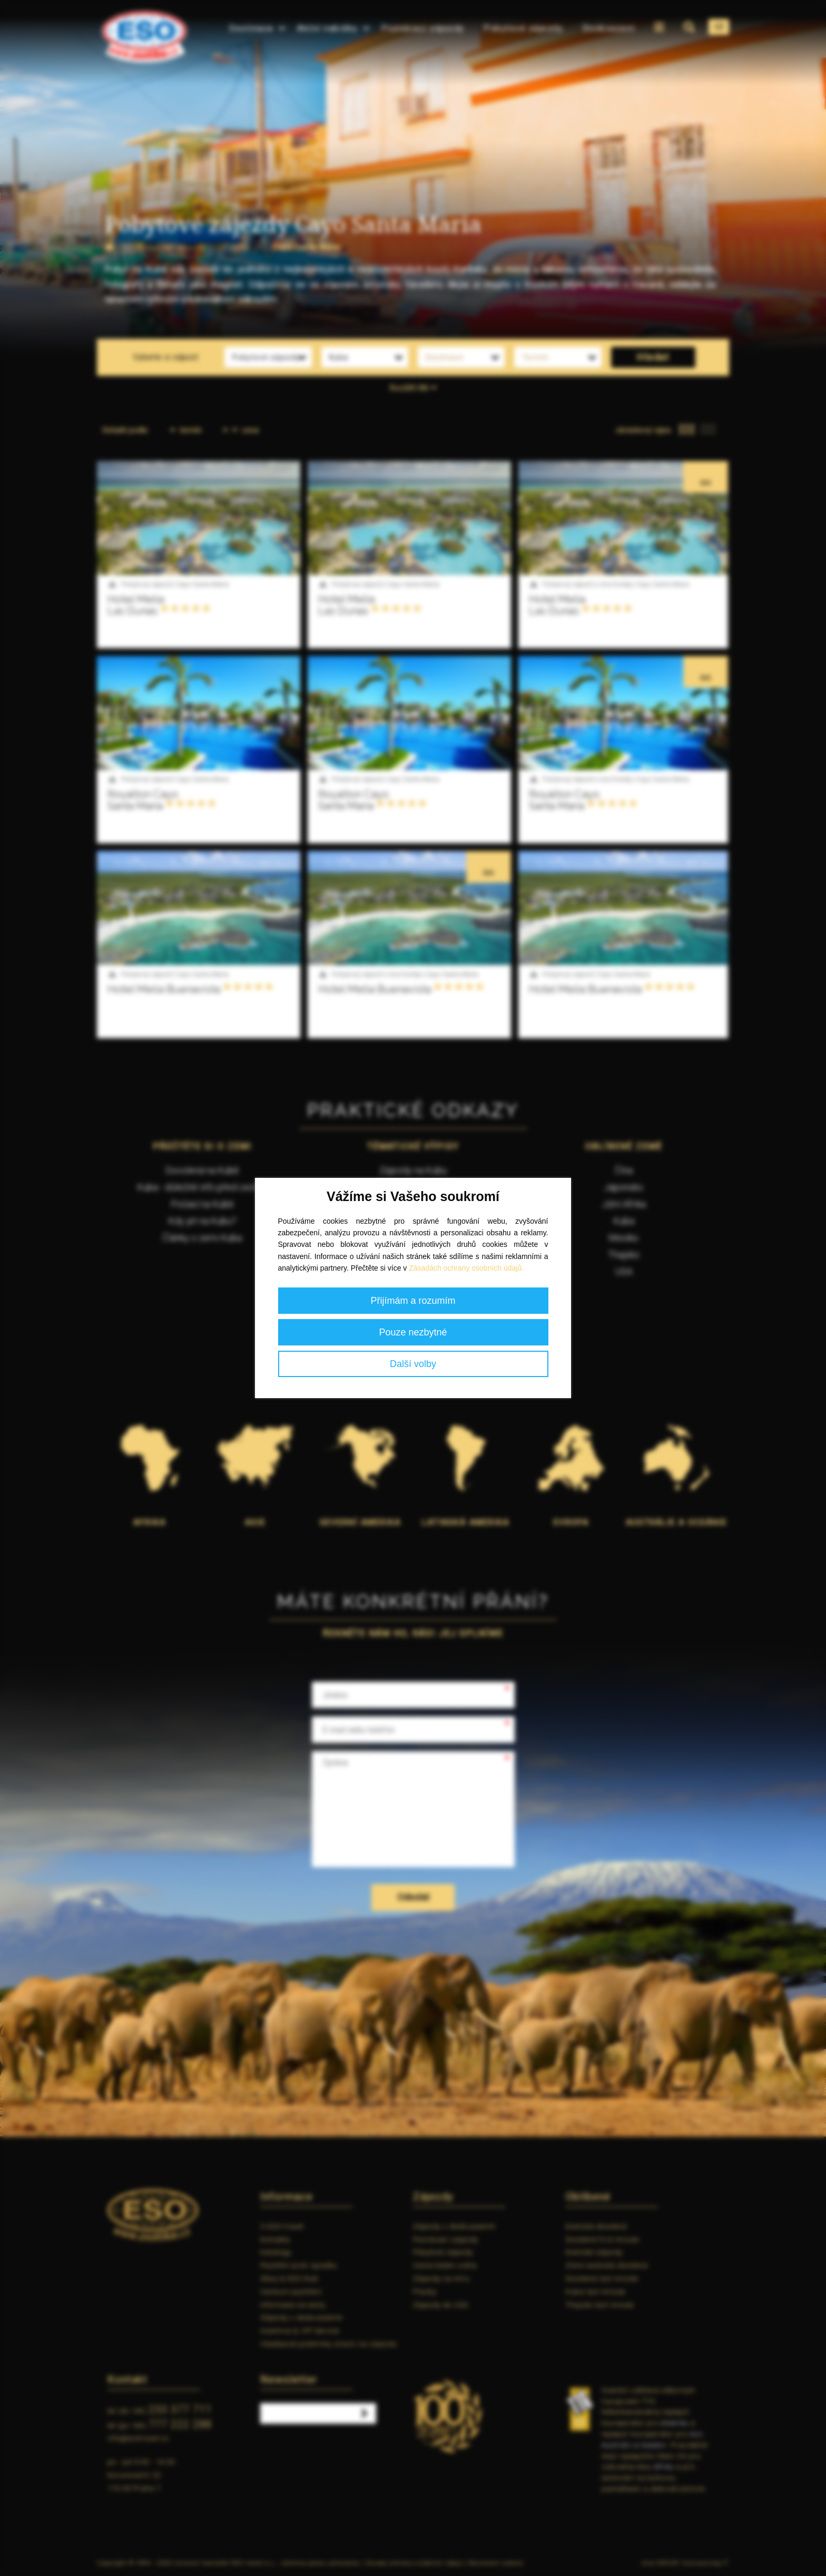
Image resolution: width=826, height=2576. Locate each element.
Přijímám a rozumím (412, 1300)
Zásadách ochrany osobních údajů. (466, 1268)
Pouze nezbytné (413, 1332)
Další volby (413, 1364)
